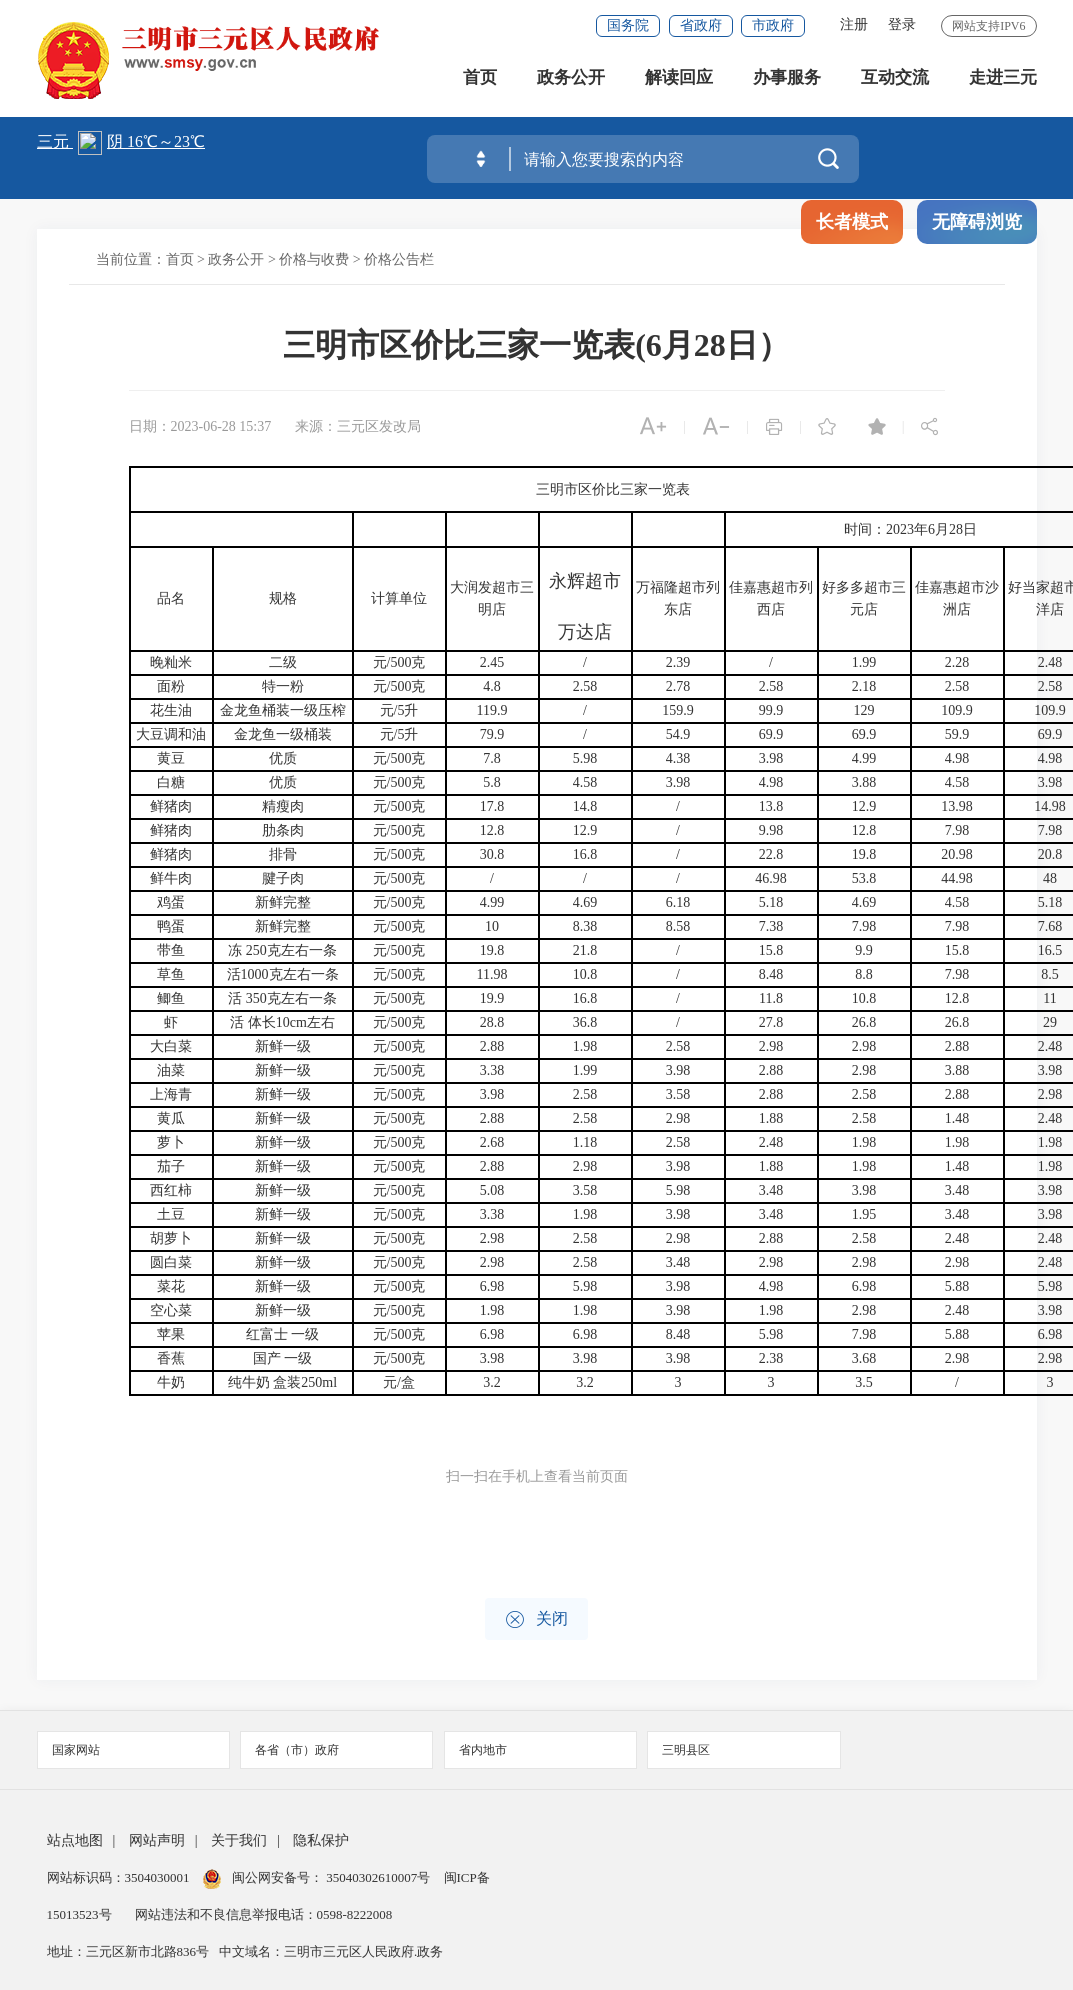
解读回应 (679, 79)
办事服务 (787, 79)
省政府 (701, 25)
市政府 (773, 25)
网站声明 (157, 1840)
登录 (902, 24)
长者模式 (852, 222)
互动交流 (895, 79)
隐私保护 (321, 1840)
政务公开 (571, 79)
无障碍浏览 (977, 222)
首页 (480, 79)
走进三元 (1003, 79)
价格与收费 (314, 259)
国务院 (628, 25)
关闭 (536, 1619)
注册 (854, 24)
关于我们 (239, 1840)
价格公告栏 (399, 259)
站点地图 (75, 1840)
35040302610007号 (378, 1877)
